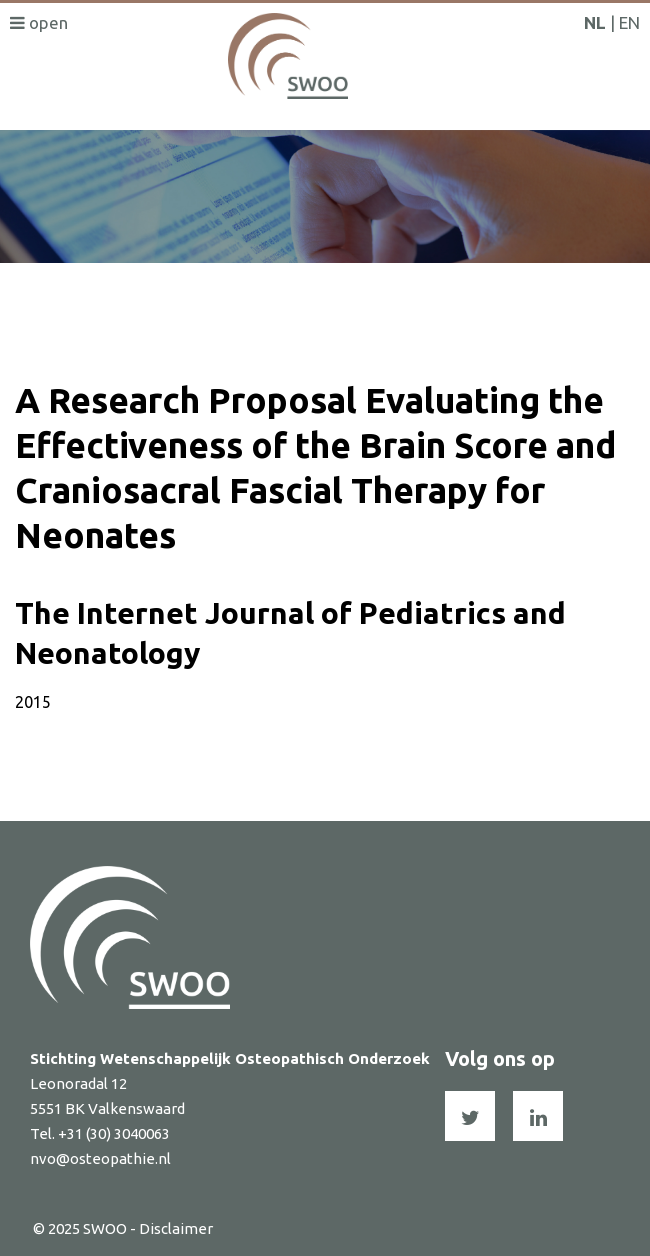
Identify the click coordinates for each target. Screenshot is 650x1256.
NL (595, 22)
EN (629, 22)
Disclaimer (176, 1228)
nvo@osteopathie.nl (100, 1158)
